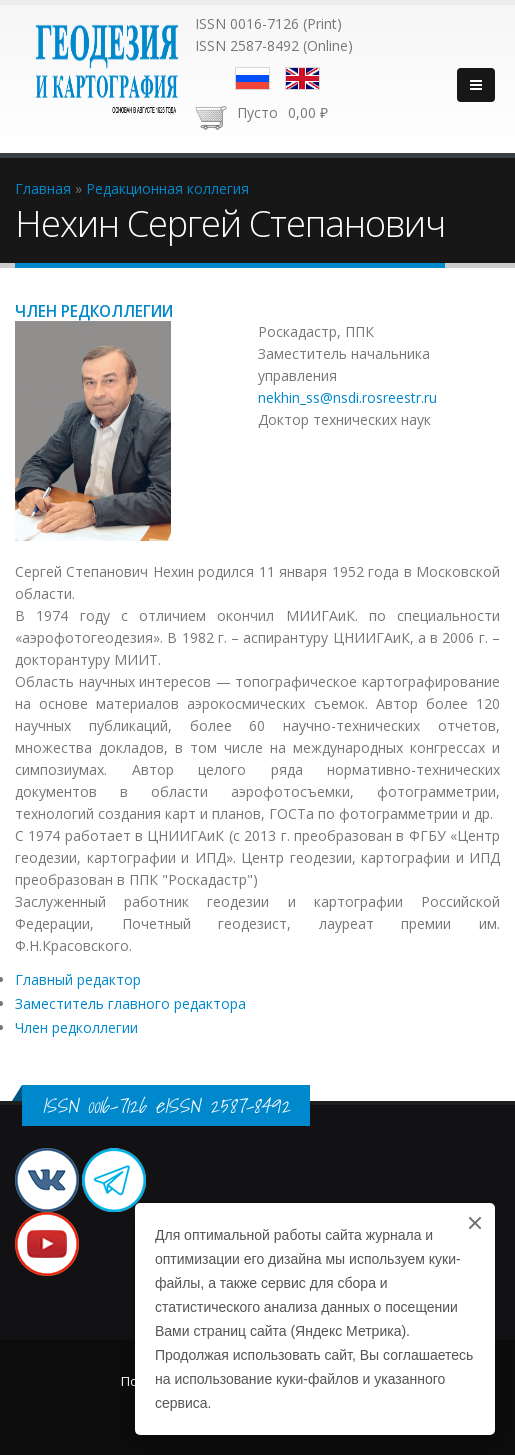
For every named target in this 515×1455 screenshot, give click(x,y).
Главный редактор (78, 979)
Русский (252, 78)
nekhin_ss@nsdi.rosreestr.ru (347, 397)
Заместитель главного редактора (130, 1003)
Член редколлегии (76, 1027)
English (302, 78)
